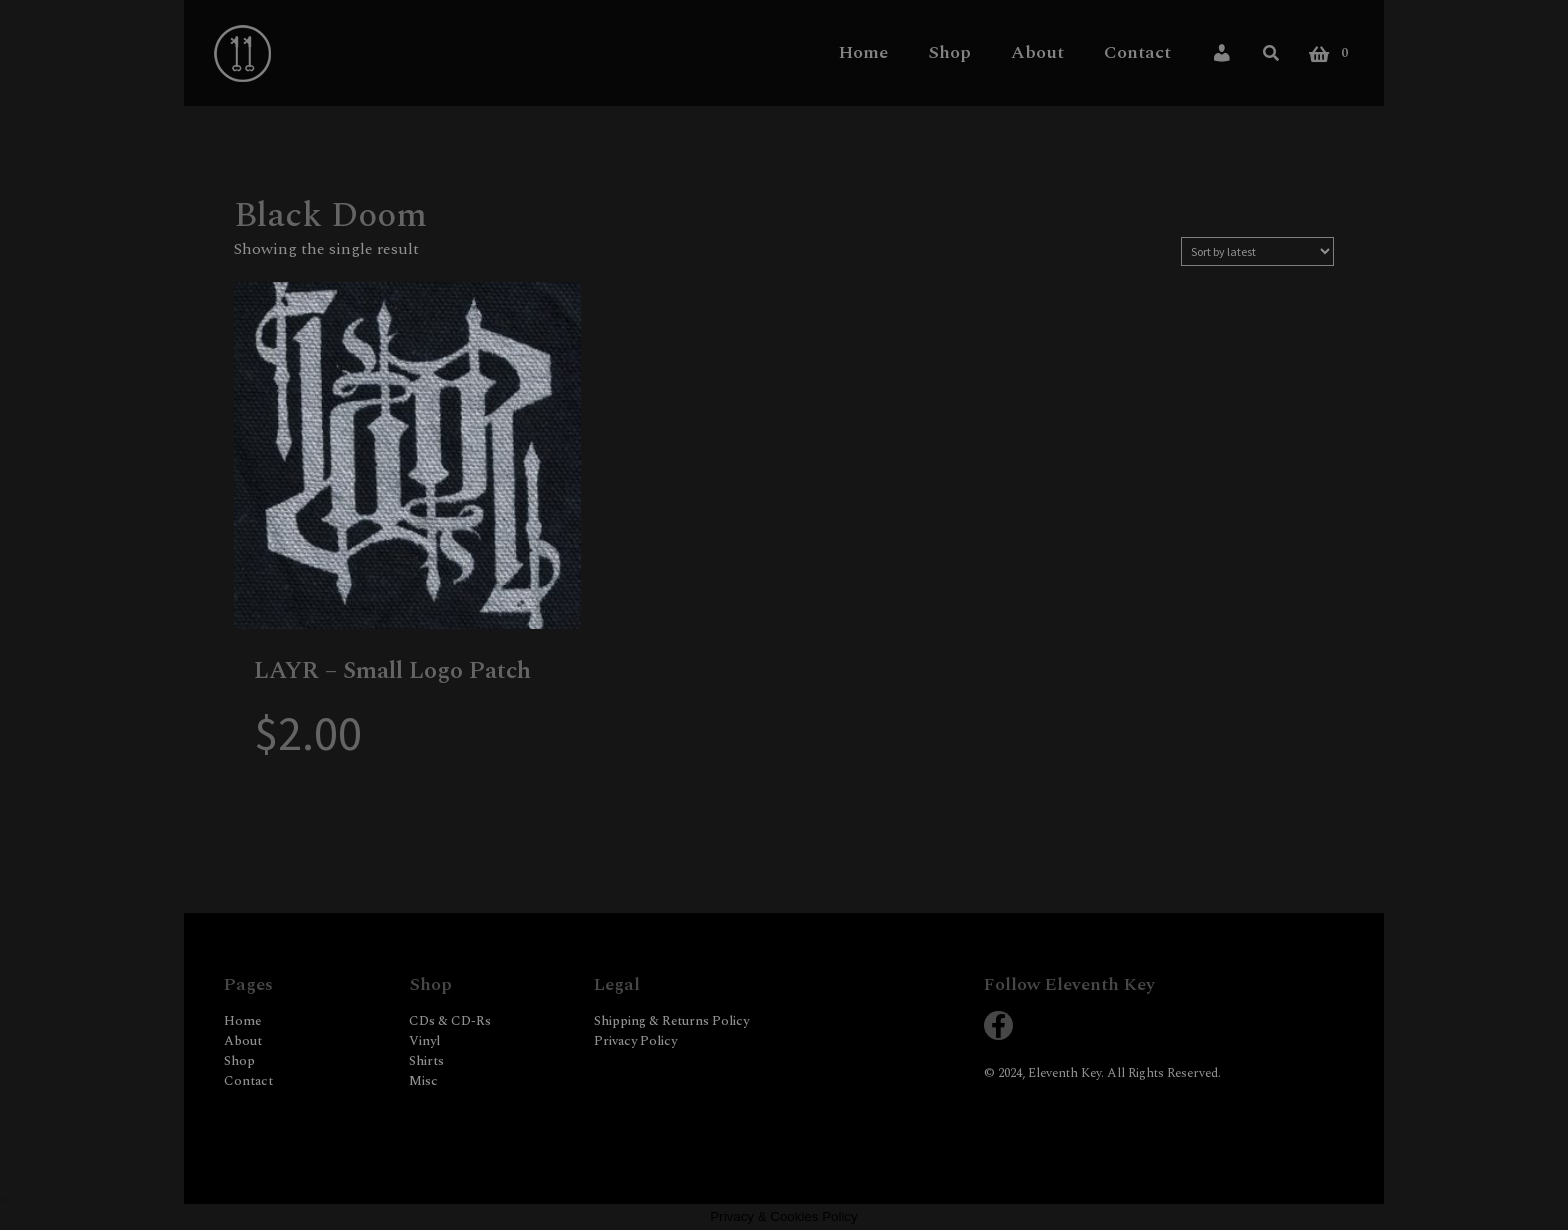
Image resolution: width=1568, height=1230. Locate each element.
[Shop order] (1257, 251)
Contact (1137, 52)
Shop (949, 52)
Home (863, 52)
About (1037, 52)
